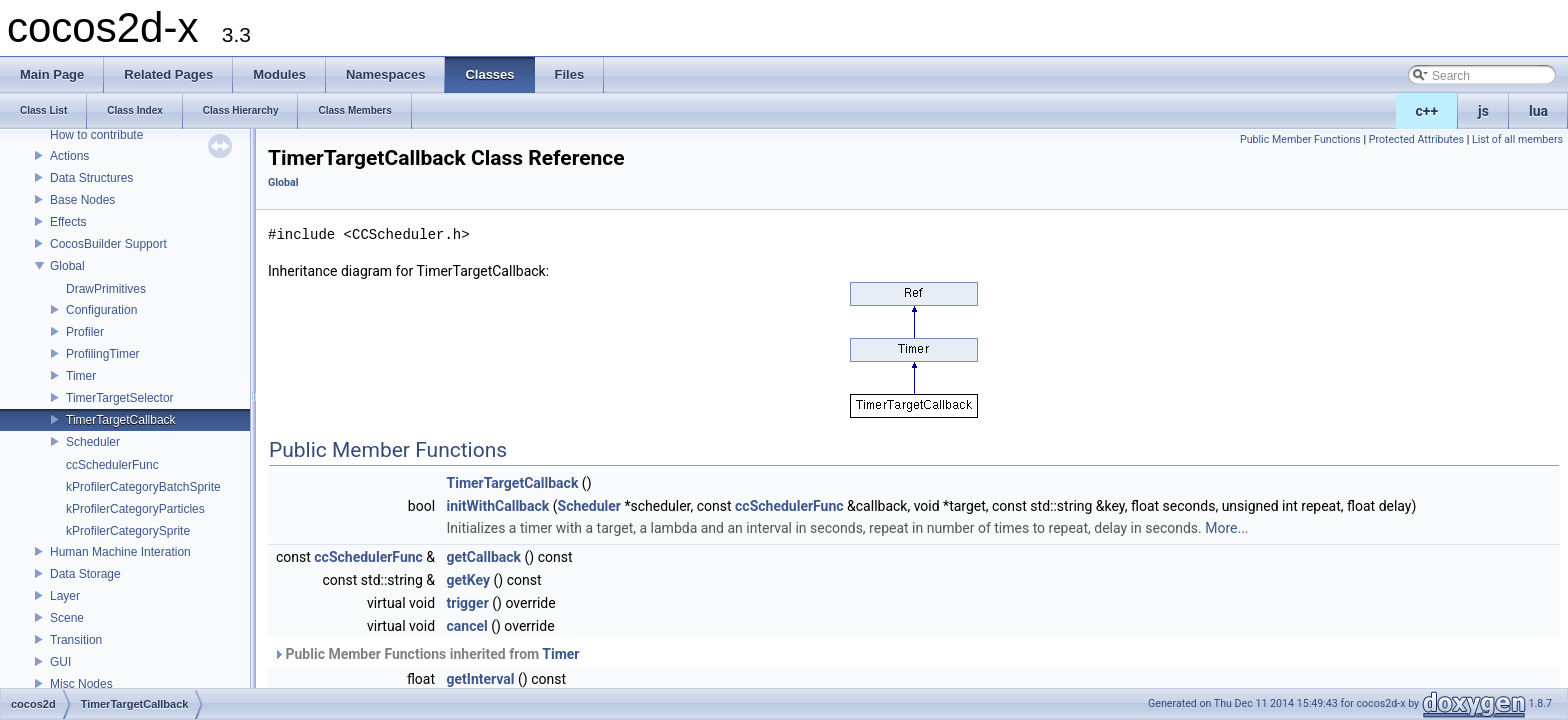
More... (1226, 528)
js (1483, 111)
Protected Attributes (1416, 139)
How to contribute (96, 135)
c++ (1427, 111)
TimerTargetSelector (120, 398)
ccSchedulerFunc (112, 465)
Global (67, 266)
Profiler (85, 332)
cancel (467, 626)
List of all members (1517, 139)
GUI (60, 662)
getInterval (481, 679)
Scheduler (93, 442)
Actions (69, 156)
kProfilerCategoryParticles (135, 509)
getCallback (484, 557)
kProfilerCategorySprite (128, 531)
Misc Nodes (81, 684)
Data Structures (91, 178)
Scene (67, 618)
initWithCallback (498, 506)
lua (1538, 111)
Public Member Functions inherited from (426, 654)
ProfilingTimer (103, 354)
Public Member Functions (1300, 139)
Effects (68, 222)
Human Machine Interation (120, 552)
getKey (469, 580)
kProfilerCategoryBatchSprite (143, 487)
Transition (76, 640)
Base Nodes (82, 200)
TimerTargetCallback (121, 420)
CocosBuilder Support (108, 244)
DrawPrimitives (106, 289)
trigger (468, 603)
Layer (65, 596)
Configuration (101, 310)
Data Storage (85, 574)
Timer (81, 376)
